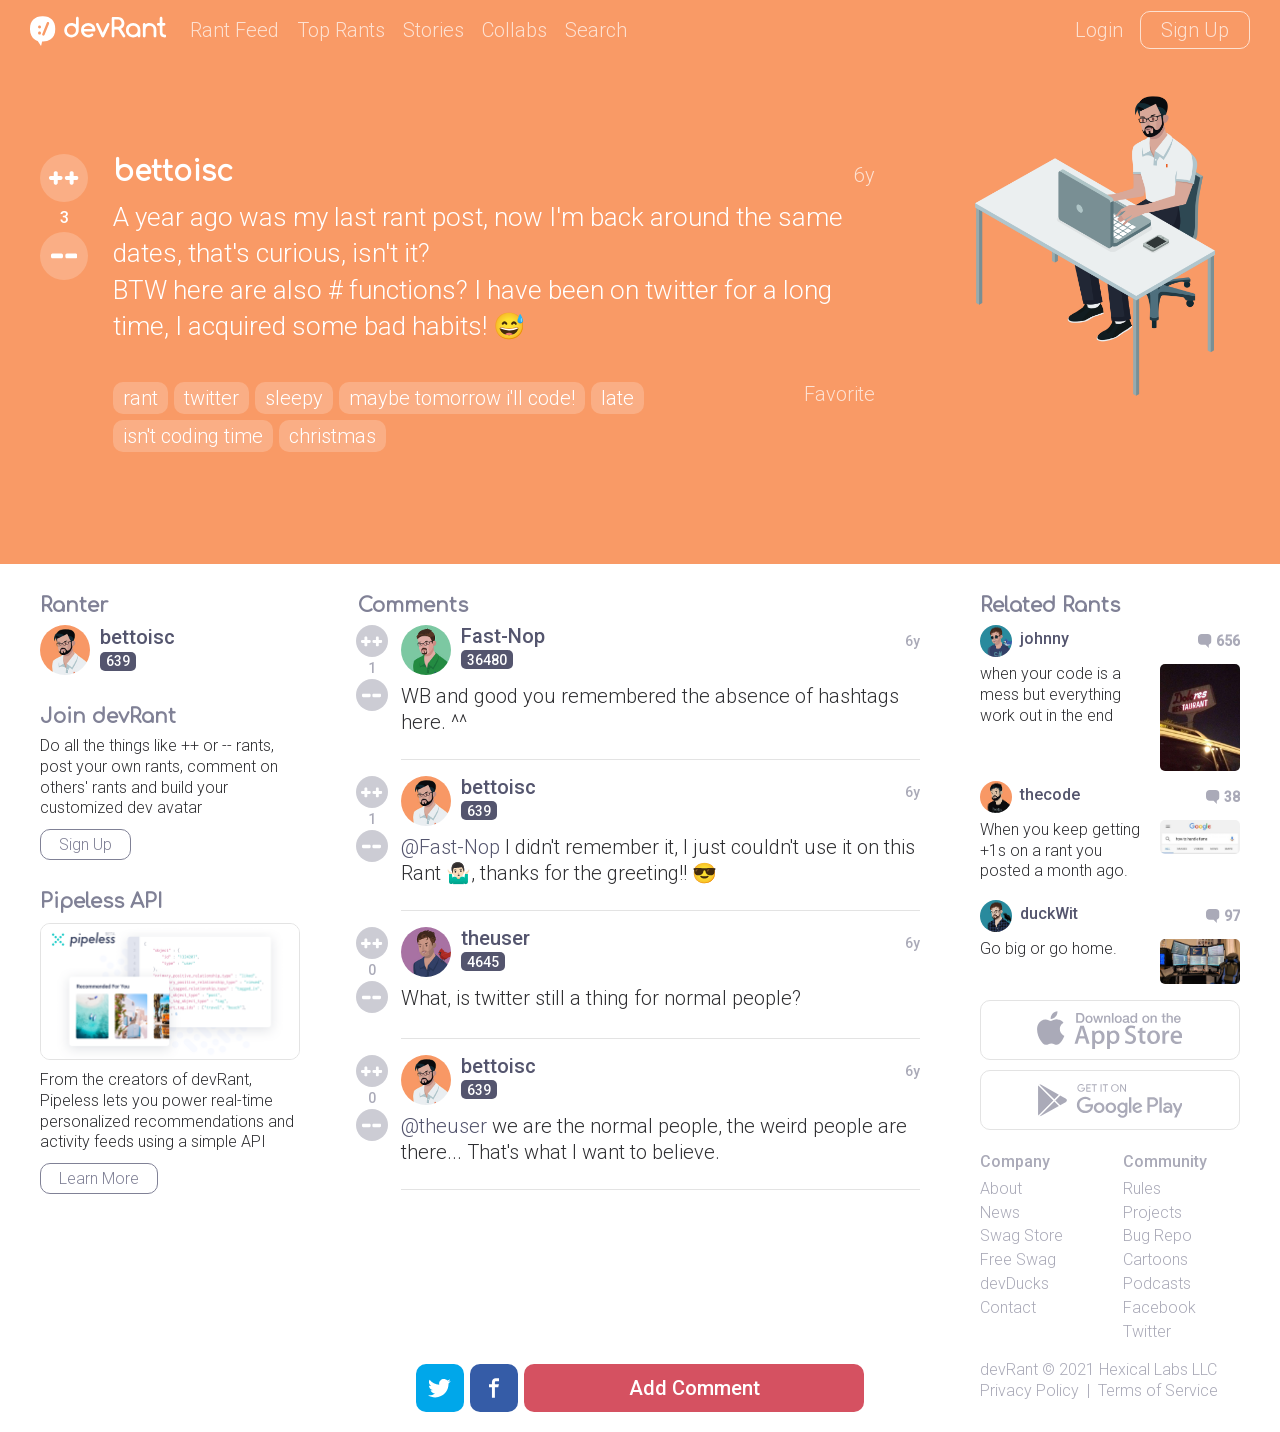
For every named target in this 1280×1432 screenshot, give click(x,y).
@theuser (444, 1126)
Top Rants (341, 30)
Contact (1008, 1307)
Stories (433, 30)
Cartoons (1155, 1259)
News (1000, 1212)
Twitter (1147, 1331)
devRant (1009, 1369)
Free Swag (1018, 1259)
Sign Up (1195, 30)
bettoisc (173, 172)
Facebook (1159, 1307)
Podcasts (1157, 1283)
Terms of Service (1158, 1390)
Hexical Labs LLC (1158, 1369)
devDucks (1014, 1283)
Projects (1152, 1212)
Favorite (839, 394)
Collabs (514, 30)
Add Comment (694, 1388)
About (1001, 1188)
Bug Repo (1157, 1235)
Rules (1142, 1188)
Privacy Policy (1029, 1390)
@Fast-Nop (450, 847)
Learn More (99, 1178)
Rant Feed (234, 30)
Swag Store (1021, 1235)
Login (1099, 30)
